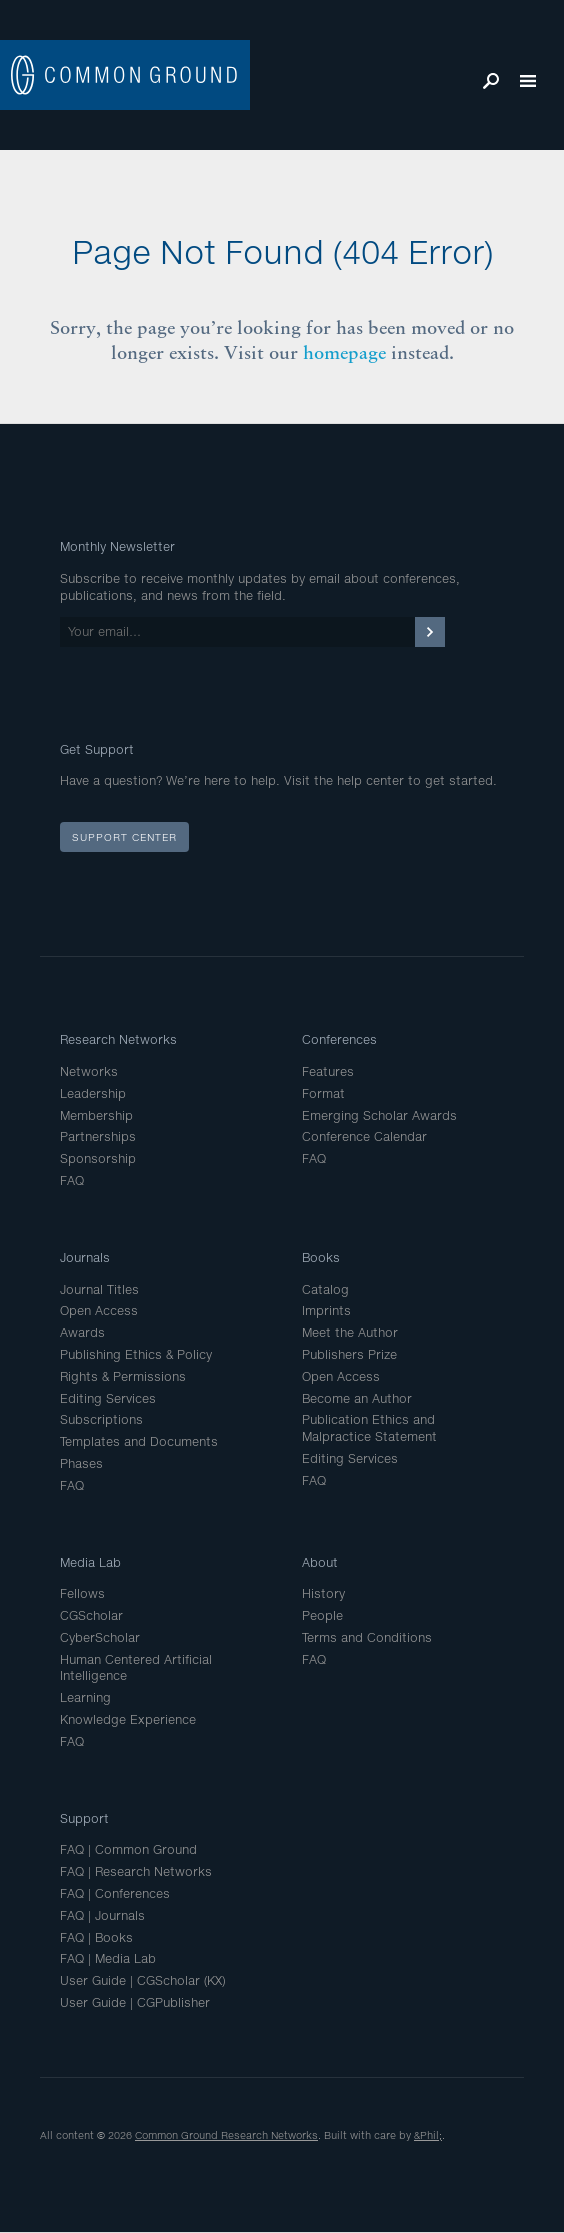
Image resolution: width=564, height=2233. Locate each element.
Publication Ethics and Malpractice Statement (369, 1428)
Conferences (339, 1039)
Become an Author (357, 1398)
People (322, 1615)
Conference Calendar (364, 1136)
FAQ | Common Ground (128, 1849)
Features (328, 1071)
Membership (96, 1115)
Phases (81, 1463)
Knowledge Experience (128, 1719)
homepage (344, 352)
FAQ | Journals (102, 1915)
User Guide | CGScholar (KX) (142, 1980)
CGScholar (91, 1615)
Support (84, 1818)
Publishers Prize (349, 1354)
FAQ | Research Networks (136, 1871)
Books (321, 1257)
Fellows (82, 1593)
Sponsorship (98, 1158)
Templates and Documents (139, 1441)
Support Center (124, 837)
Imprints (326, 1310)
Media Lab (90, 1562)
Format (323, 1093)
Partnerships (98, 1136)
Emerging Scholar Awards (379, 1115)
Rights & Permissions (123, 1376)
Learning (85, 1697)
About (320, 1562)
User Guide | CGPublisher (135, 2002)
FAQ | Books (96, 1937)
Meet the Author (350, 1332)
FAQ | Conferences (115, 1893)
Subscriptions (101, 1419)
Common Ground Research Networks (226, 2135)
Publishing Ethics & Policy (136, 1354)
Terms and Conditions (367, 1637)
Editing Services (108, 1398)
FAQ (72, 1180)
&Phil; (428, 2135)
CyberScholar (100, 1637)
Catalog (325, 1289)
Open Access (99, 1310)
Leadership (93, 1093)
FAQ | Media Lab (108, 1958)
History (323, 1593)
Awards (82, 1332)
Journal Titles (99, 1289)
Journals (85, 1257)
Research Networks (118, 1039)
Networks (89, 1071)
